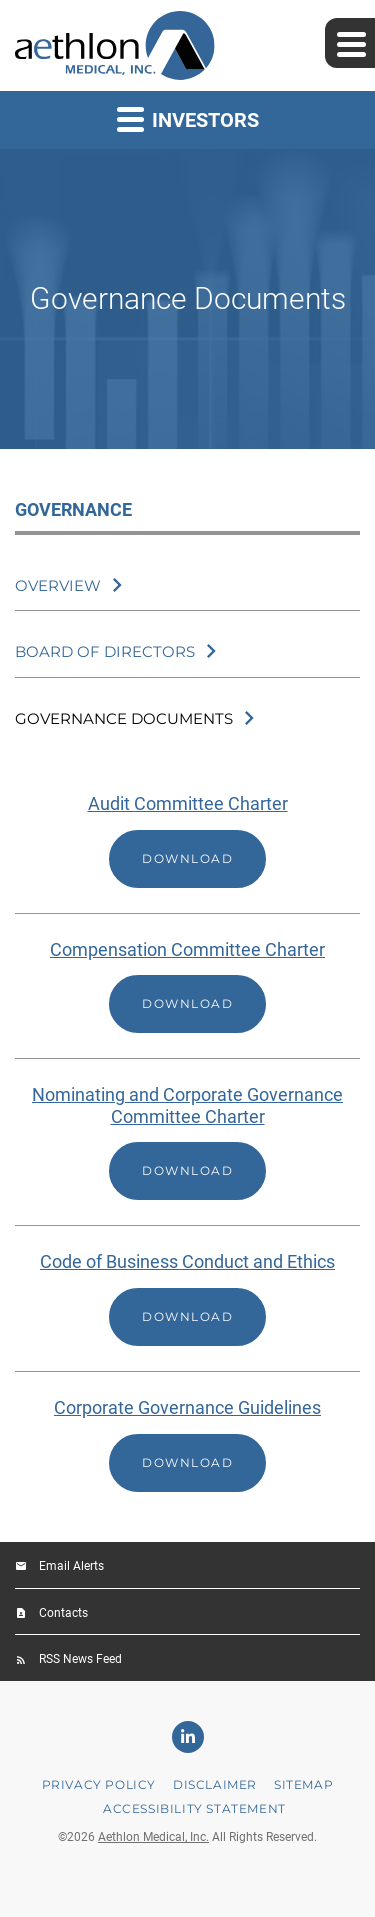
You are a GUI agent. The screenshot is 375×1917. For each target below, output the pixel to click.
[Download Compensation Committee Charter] (187, 986)
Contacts (63, 1613)
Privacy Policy (99, 1784)
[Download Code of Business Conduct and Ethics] (187, 1298)
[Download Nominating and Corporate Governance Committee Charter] (187, 1142)
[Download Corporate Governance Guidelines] (187, 1444)
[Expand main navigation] (350, 43)
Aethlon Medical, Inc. (153, 1837)
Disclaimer (215, 1784)
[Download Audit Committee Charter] (187, 840)
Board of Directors (105, 651)
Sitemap (303, 1784)
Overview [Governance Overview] (58, 585)
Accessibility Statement (194, 1808)
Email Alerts (71, 1566)
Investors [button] (188, 118)
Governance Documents (124, 718)
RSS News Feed (80, 1659)
